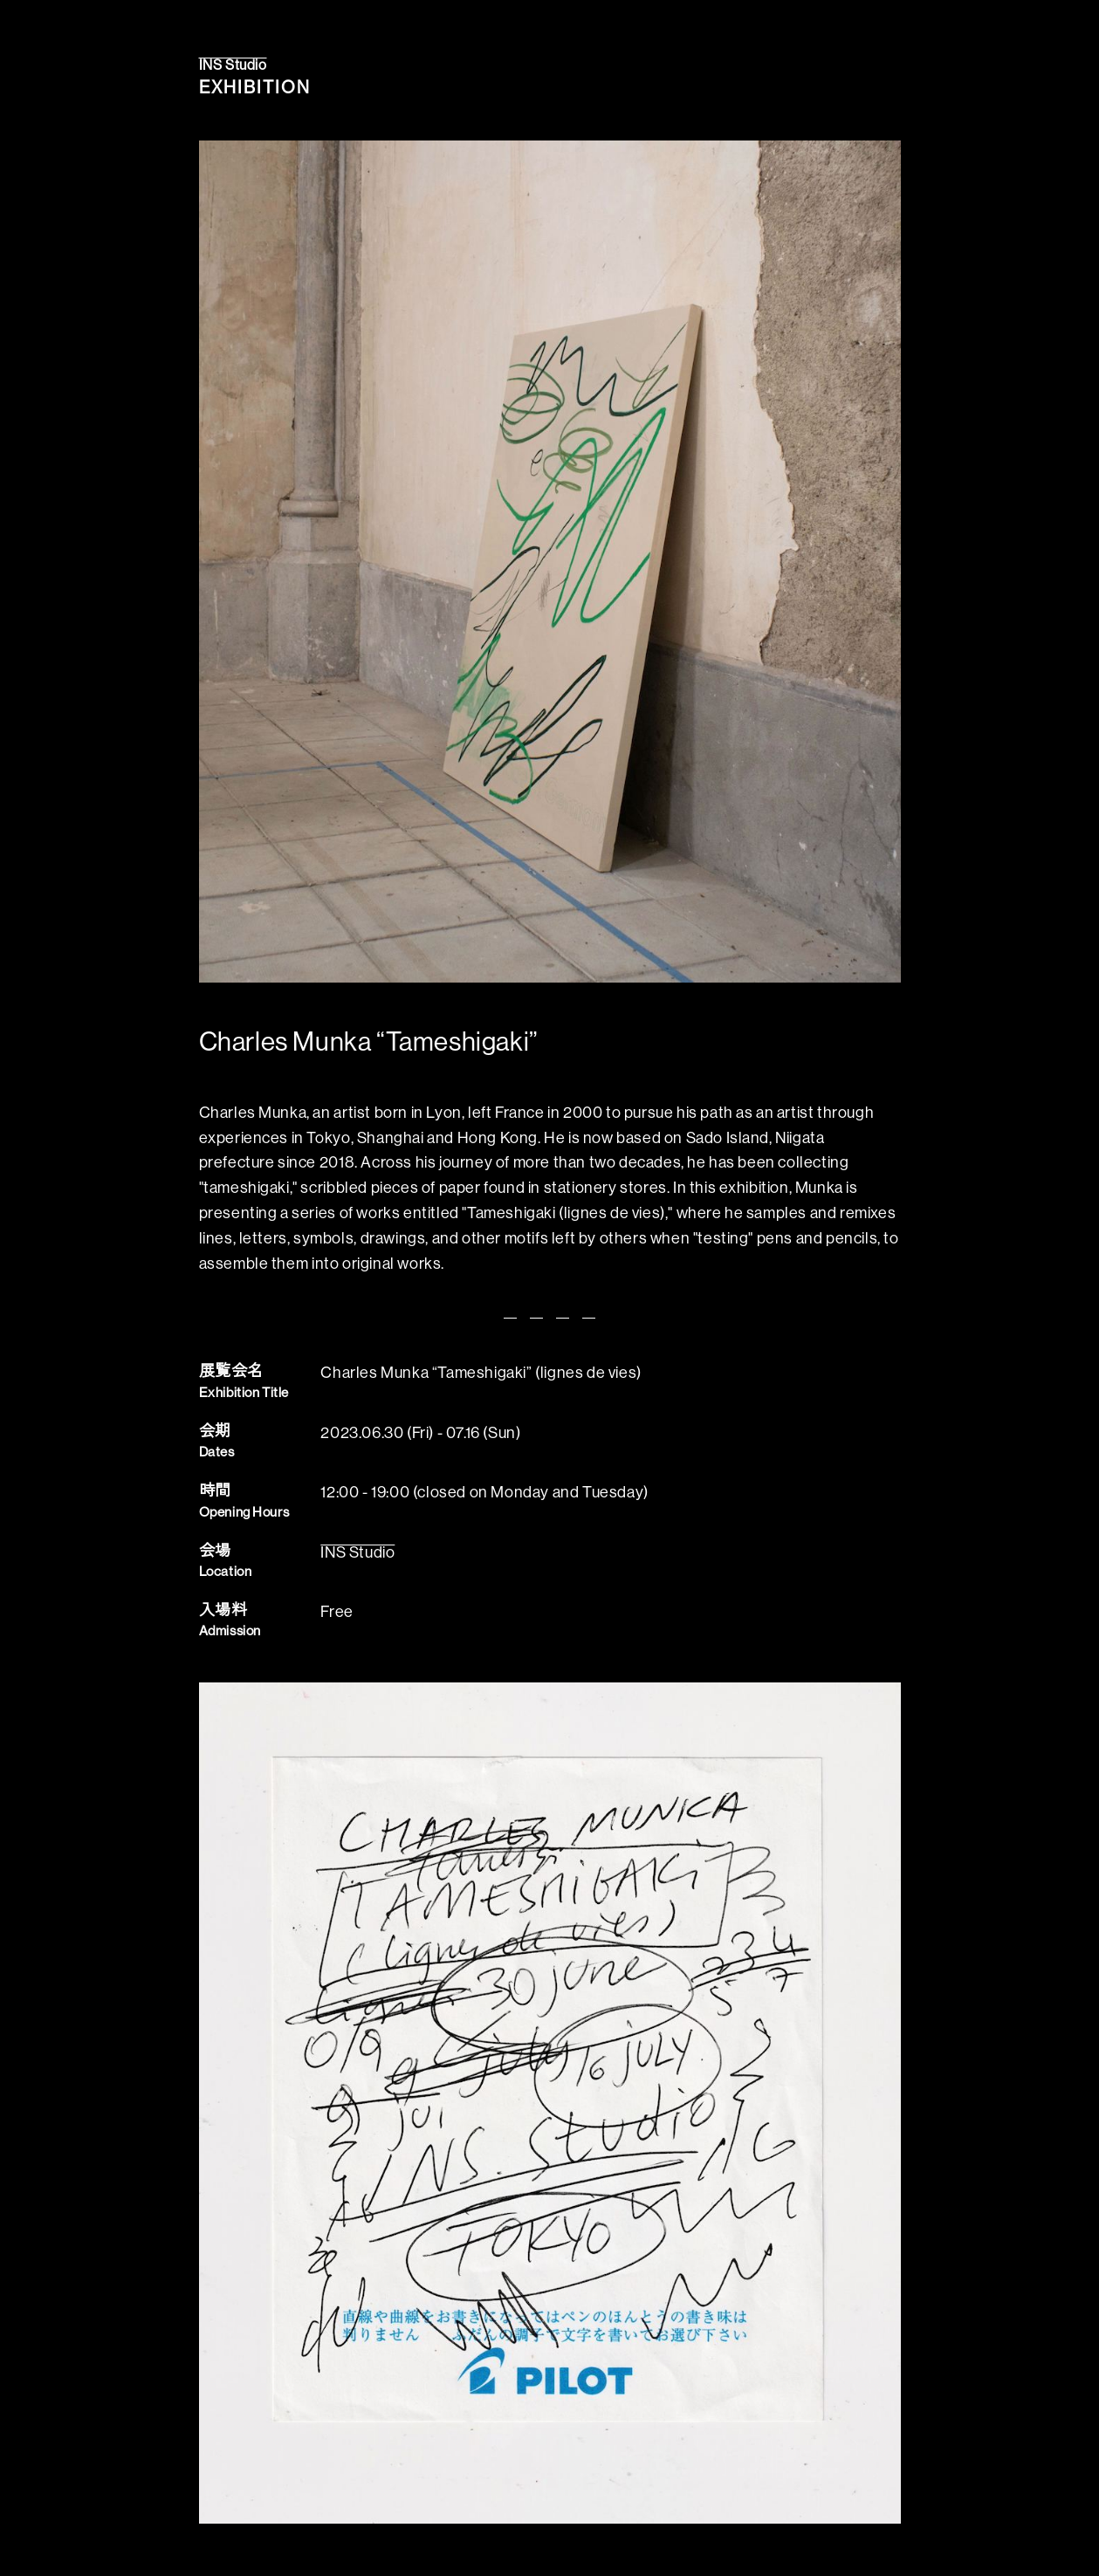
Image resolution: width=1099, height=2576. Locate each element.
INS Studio (233, 64)
